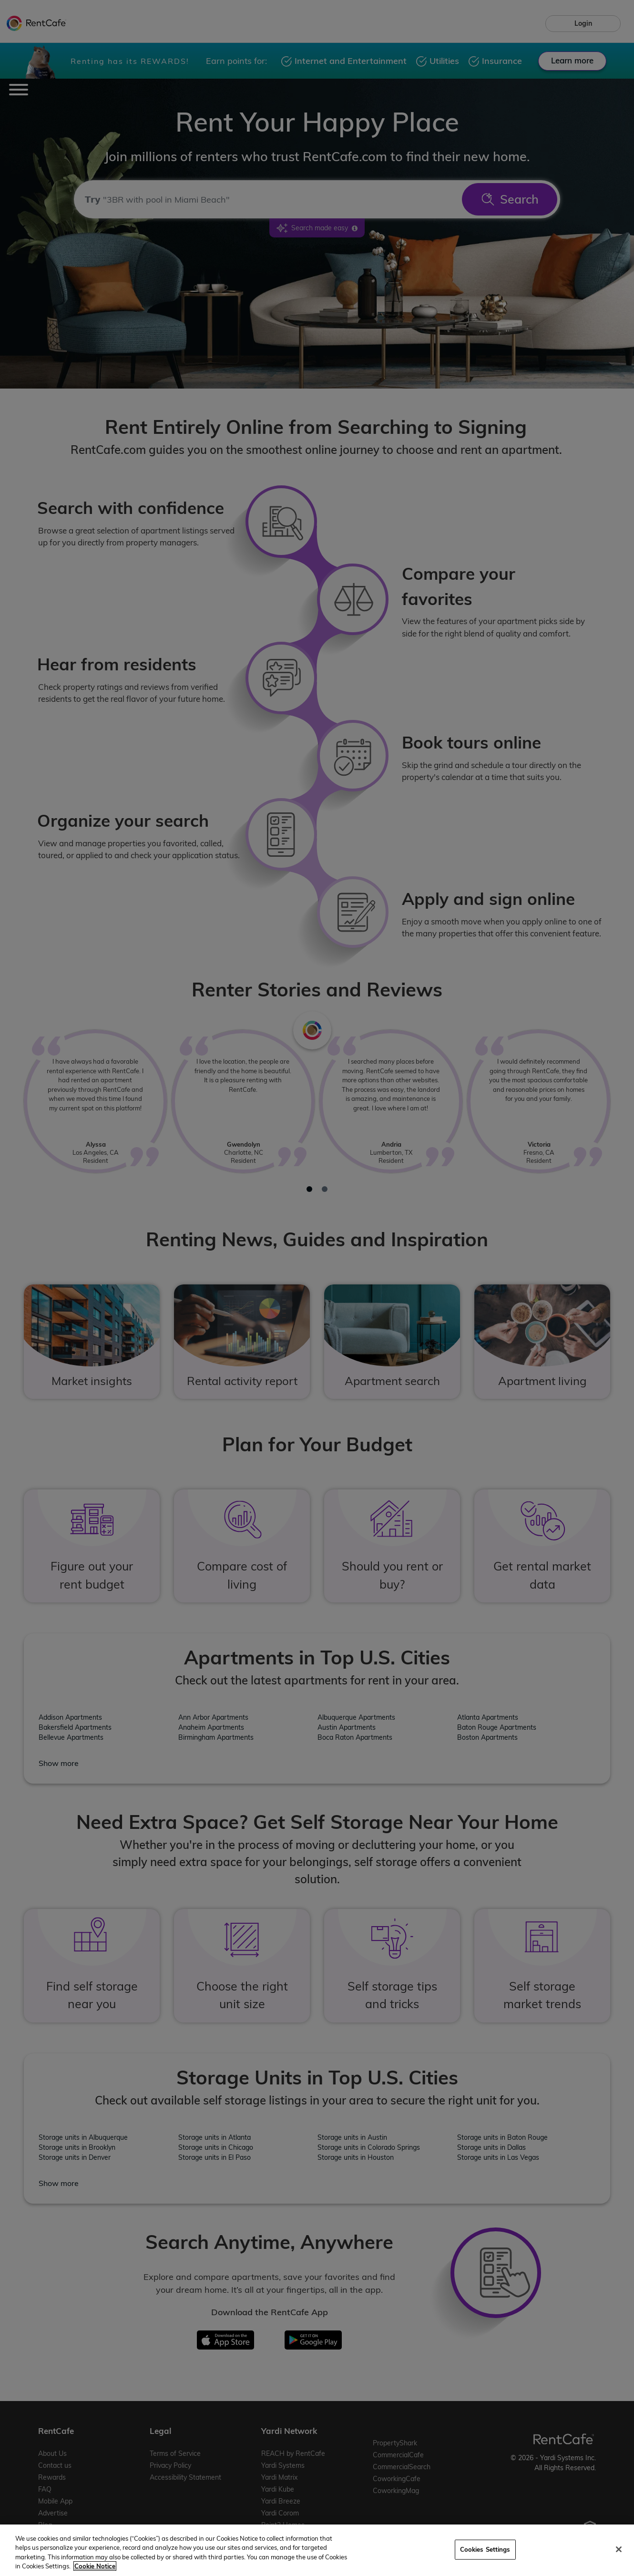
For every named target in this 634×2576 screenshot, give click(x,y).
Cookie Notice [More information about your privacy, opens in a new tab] (94, 2566)
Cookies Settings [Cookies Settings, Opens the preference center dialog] (485, 2549)
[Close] (618, 2549)
